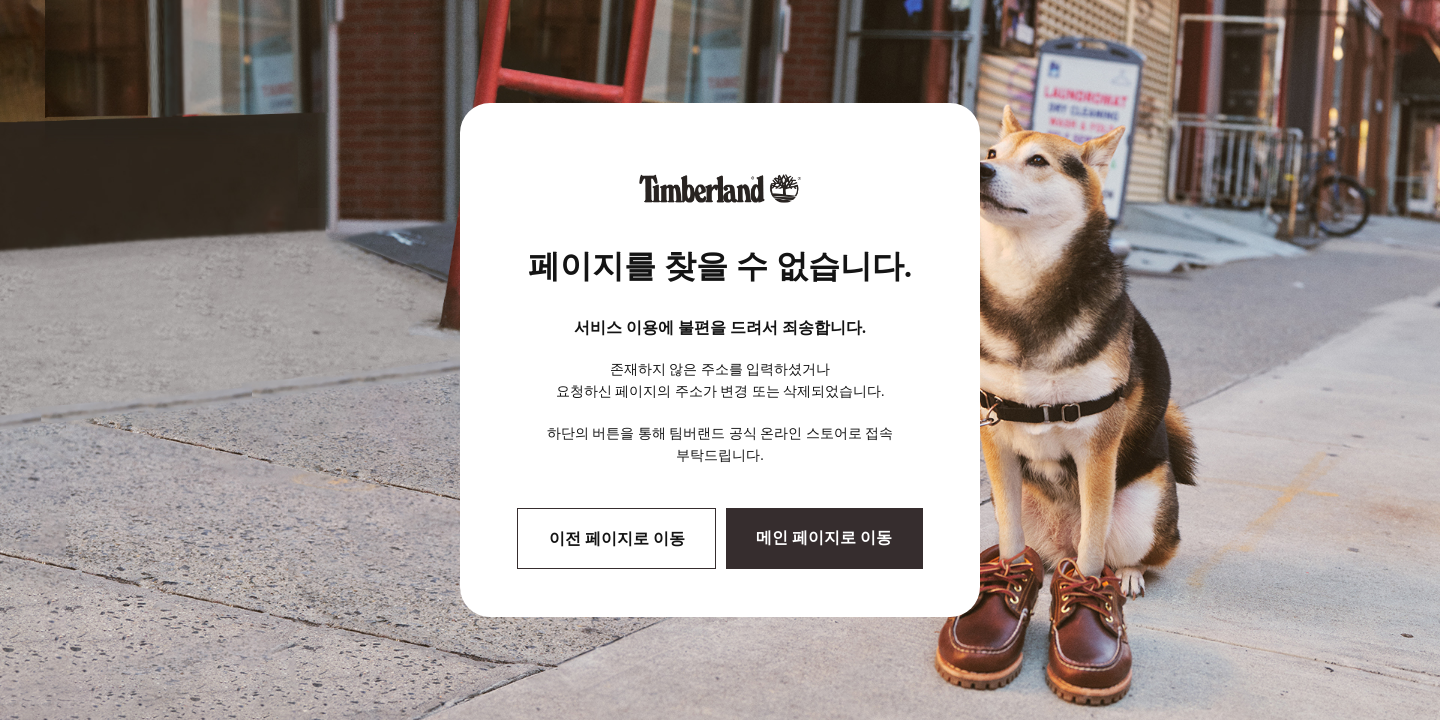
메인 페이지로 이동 (824, 537)
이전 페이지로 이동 (617, 538)
